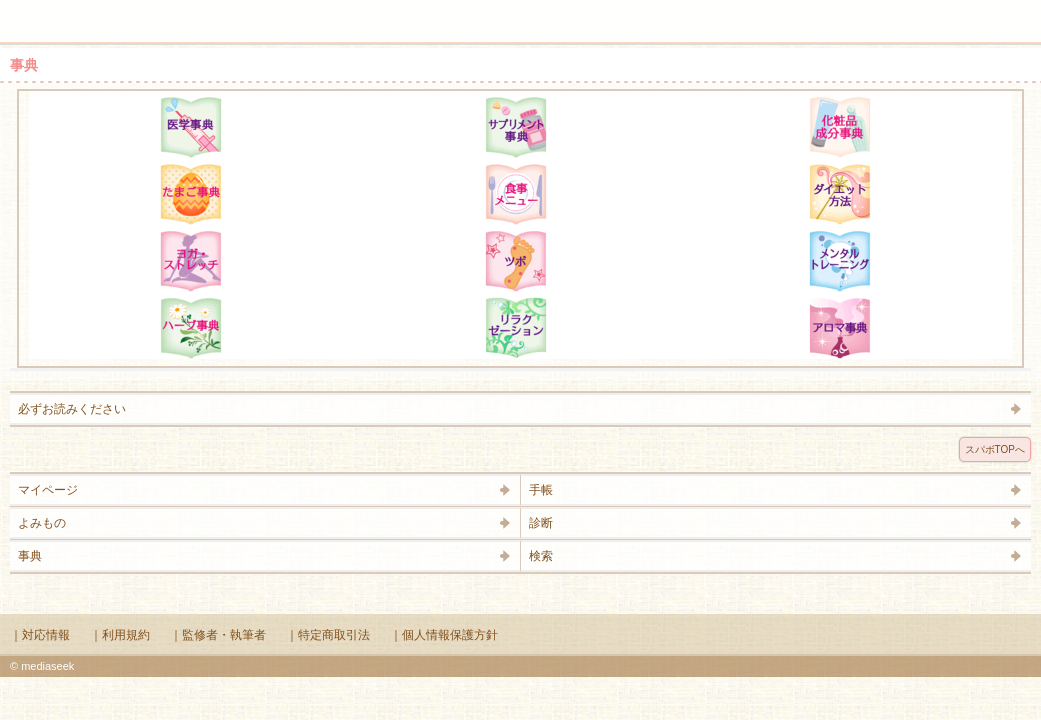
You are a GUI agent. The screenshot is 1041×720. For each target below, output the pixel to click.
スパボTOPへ (995, 449)
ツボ (516, 261)
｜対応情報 (40, 635)
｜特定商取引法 (328, 635)
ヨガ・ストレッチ (191, 261)
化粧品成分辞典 (840, 127)
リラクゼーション (516, 328)
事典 (30, 556)
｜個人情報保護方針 (444, 635)
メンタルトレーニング (840, 261)
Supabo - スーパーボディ (525, 24)
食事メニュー (516, 194)
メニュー (28, 12)
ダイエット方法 (840, 194)
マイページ (48, 490)
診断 (541, 523)
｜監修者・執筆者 (218, 635)
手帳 (541, 490)
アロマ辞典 (840, 328)
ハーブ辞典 (191, 328)
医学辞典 (191, 127)
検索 (963, 12)
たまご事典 (191, 194)
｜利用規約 (120, 635)
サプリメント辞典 (516, 127)
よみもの (42, 523)
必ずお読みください (72, 409)
